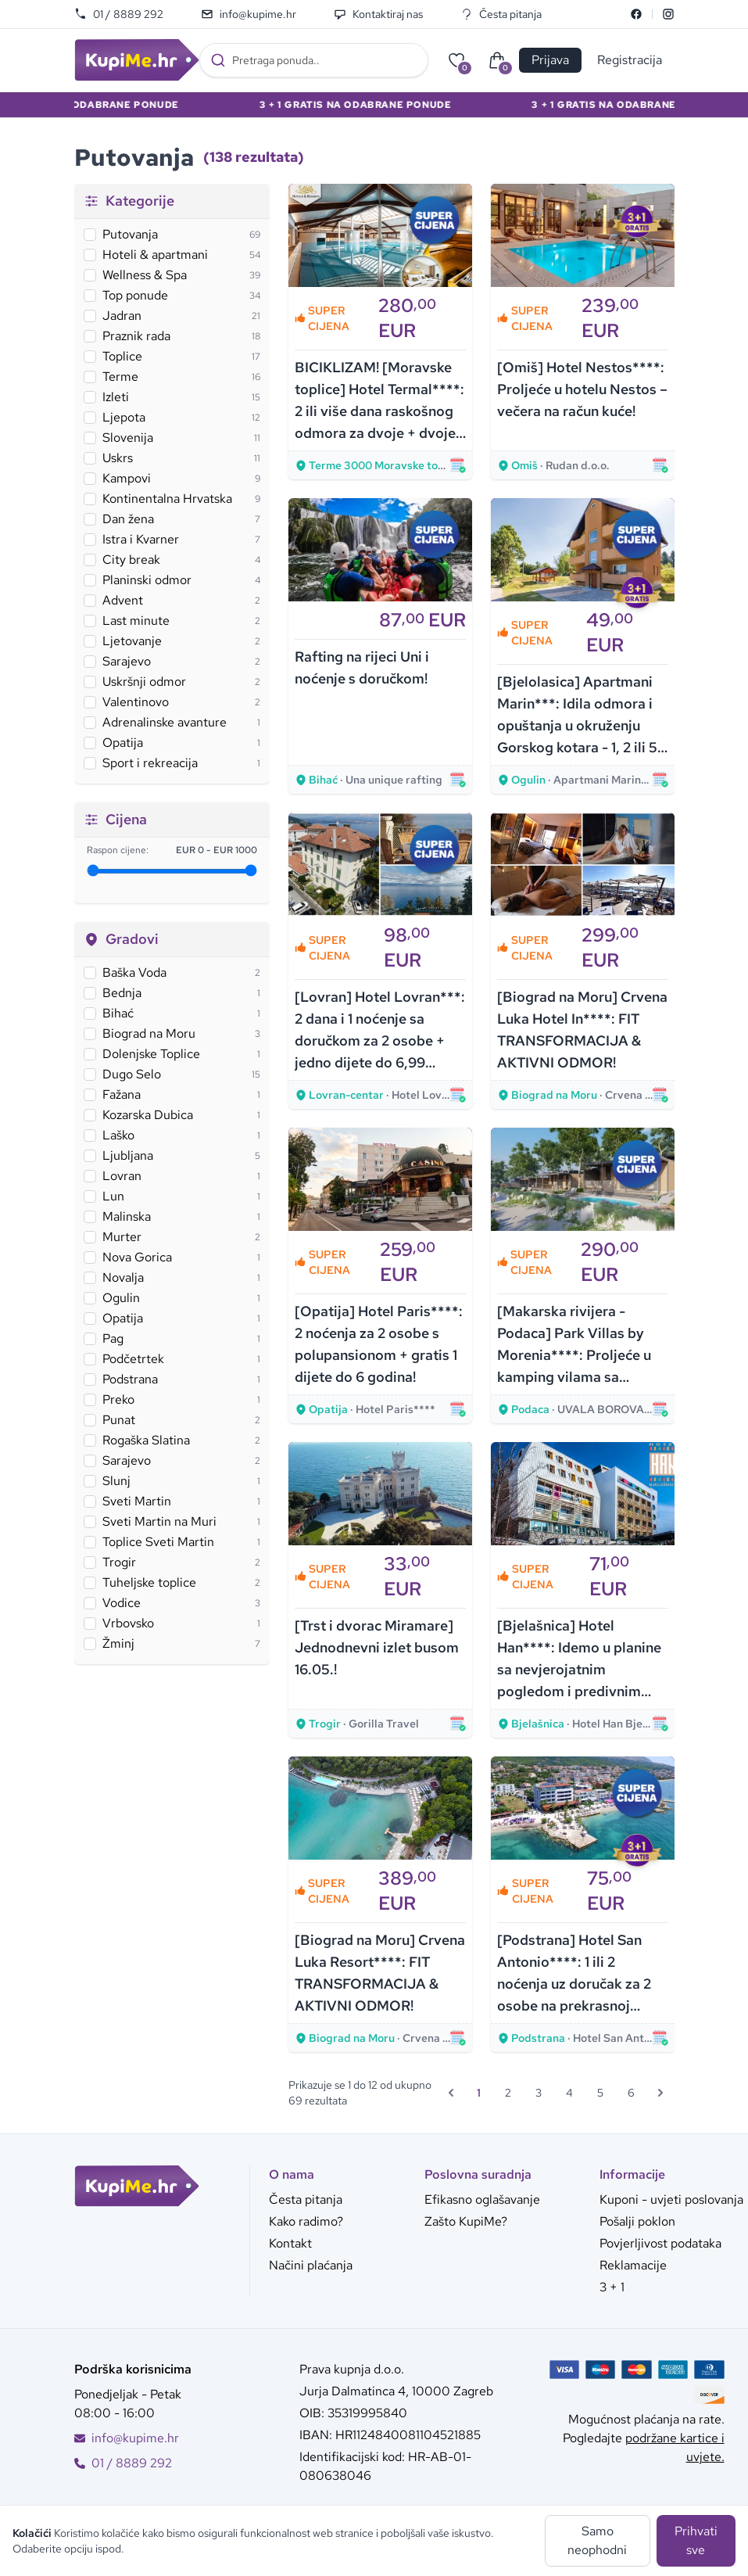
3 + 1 (612, 2287)
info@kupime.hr (248, 14)
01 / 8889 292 (118, 14)
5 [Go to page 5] (600, 2093)
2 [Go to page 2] (508, 2093)
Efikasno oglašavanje (482, 2199)
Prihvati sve (696, 2540)
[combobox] (313, 60)
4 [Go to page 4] (569, 2093)
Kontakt (290, 2243)
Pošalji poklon (637, 2221)
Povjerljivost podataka (660, 2243)
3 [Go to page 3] (538, 2093)
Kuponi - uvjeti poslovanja (671, 2199)
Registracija (629, 60)
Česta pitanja (501, 14)
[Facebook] (636, 14)
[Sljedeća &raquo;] (660, 2093)
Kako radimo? (306, 2221)
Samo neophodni (597, 2540)
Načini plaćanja (311, 2265)
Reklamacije (633, 2265)
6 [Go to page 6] (631, 2093)
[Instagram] (668, 14)
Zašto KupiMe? (465, 2221)
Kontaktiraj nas (378, 14)
